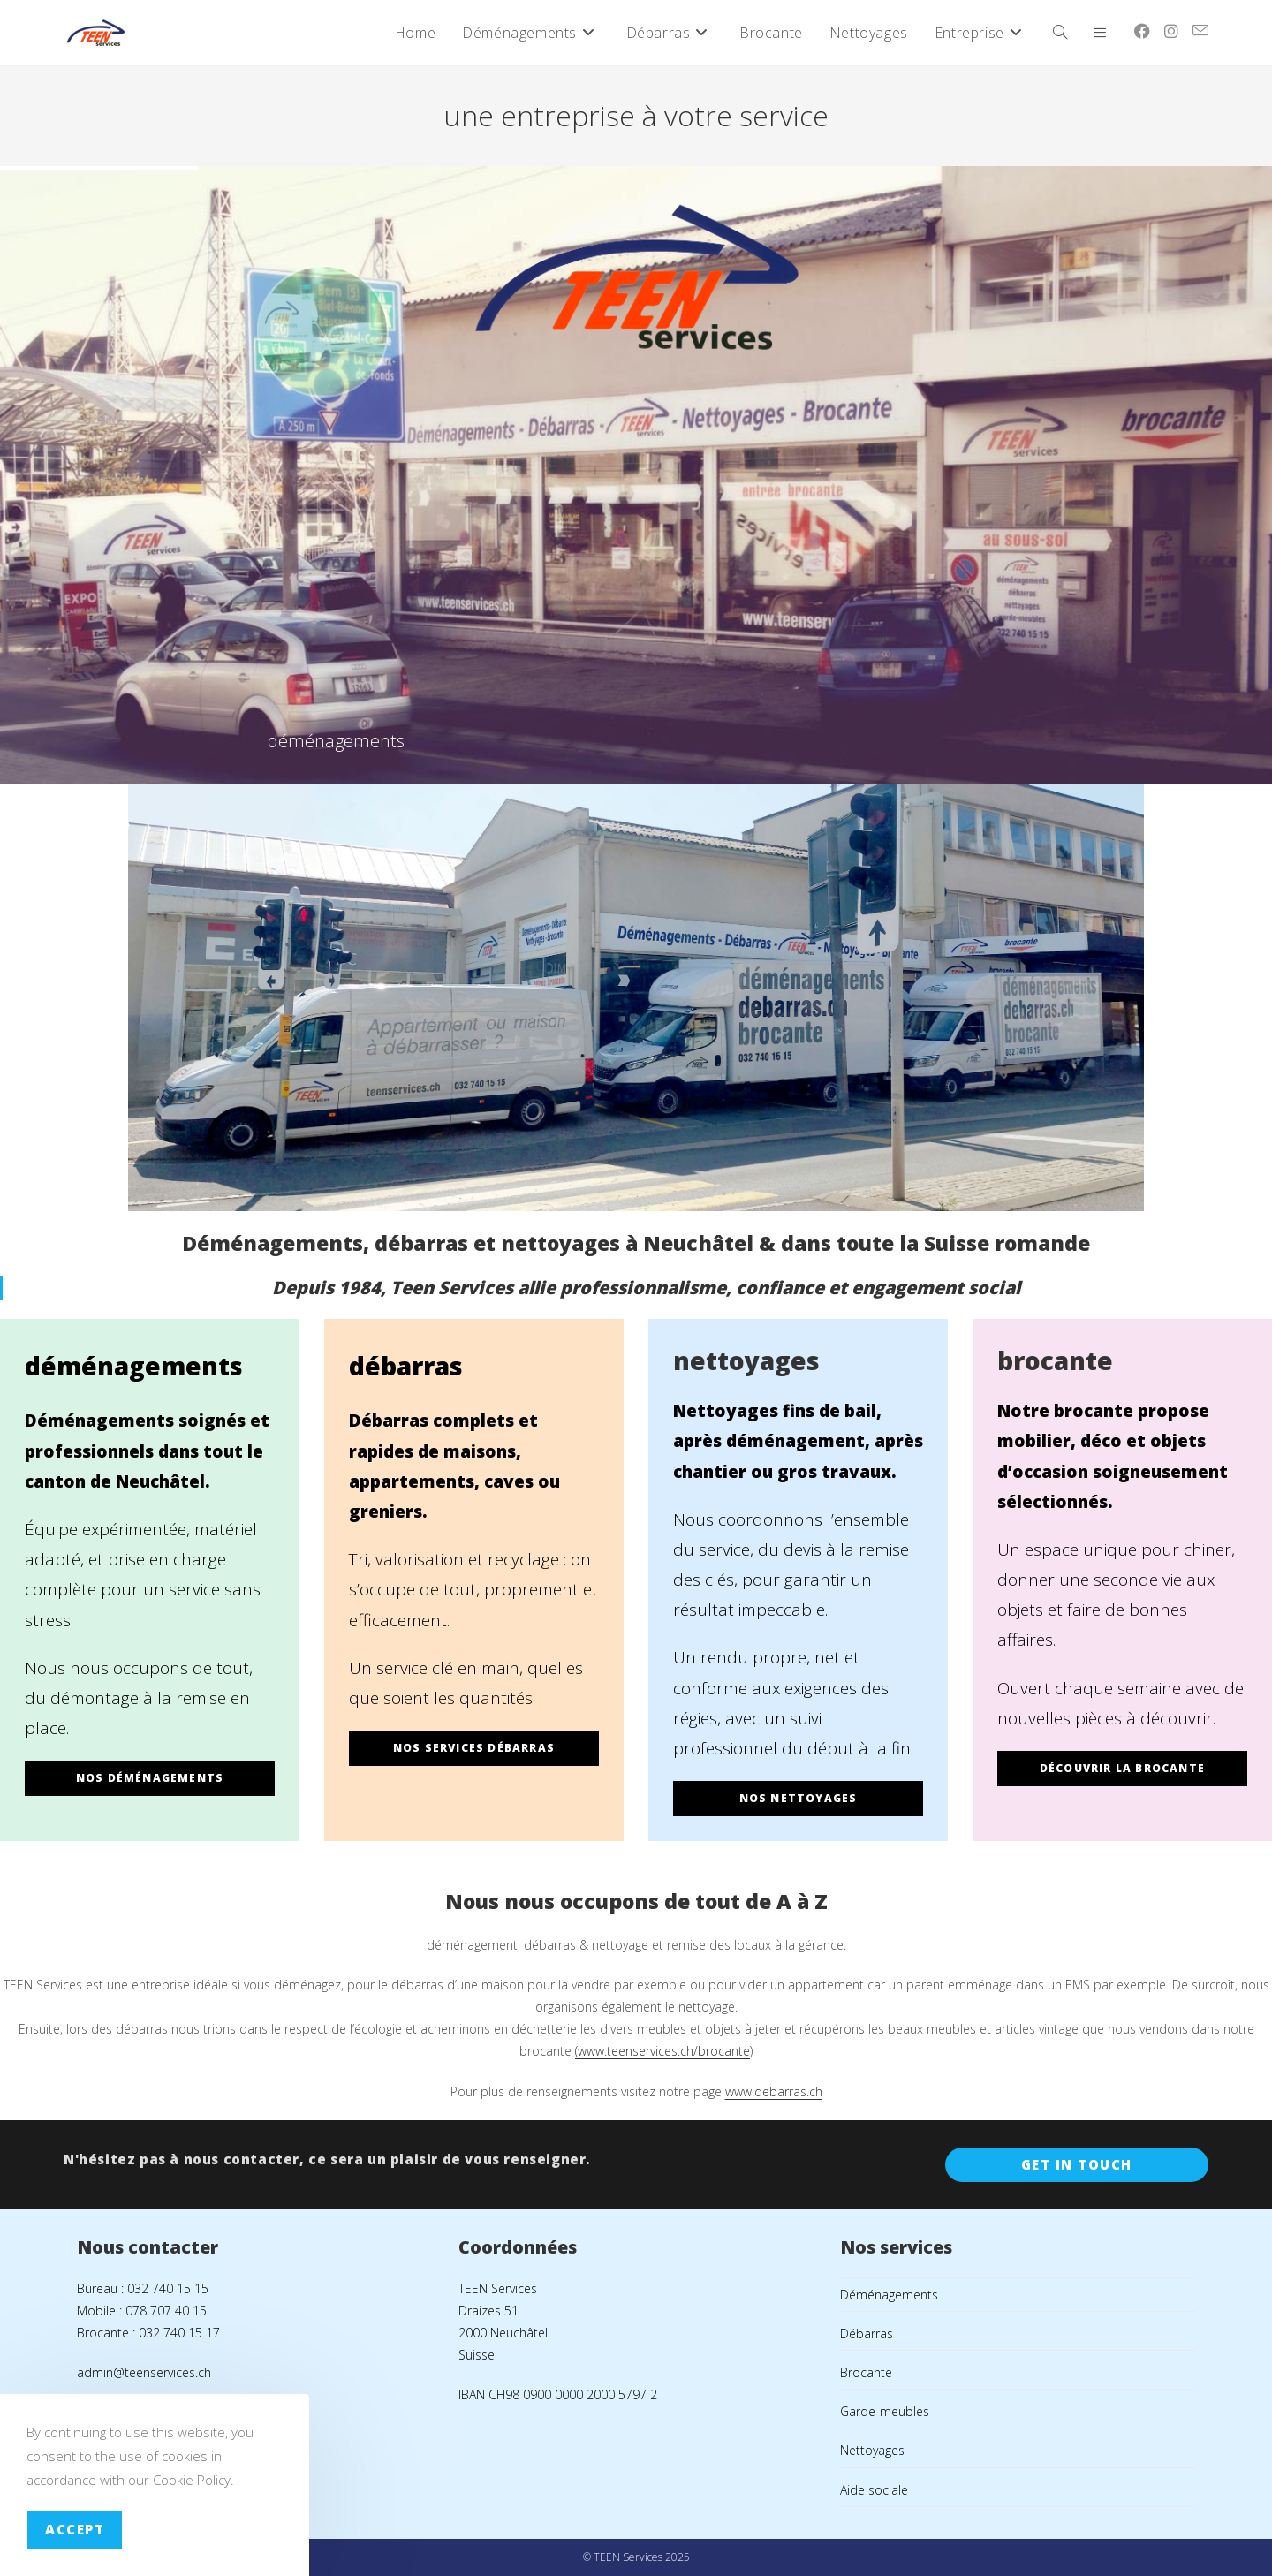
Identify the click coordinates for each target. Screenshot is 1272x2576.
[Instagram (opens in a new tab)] (1171, 31)
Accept (74, 2529)
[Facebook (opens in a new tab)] (1142, 31)
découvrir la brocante (1122, 1768)
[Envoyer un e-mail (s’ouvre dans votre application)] (1200, 30)
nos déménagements (149, 1777)
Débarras (866, 2333)
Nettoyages (872, 2450)
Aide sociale (874, 2489)
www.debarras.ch (773, 2091)
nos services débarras (474, 1747)
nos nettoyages (798, 1798)
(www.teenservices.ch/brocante (662, 2050)
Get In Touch (1076, 2164)
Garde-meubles (884, 2411)
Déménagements (889, 2294)
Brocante (866, 2372)
